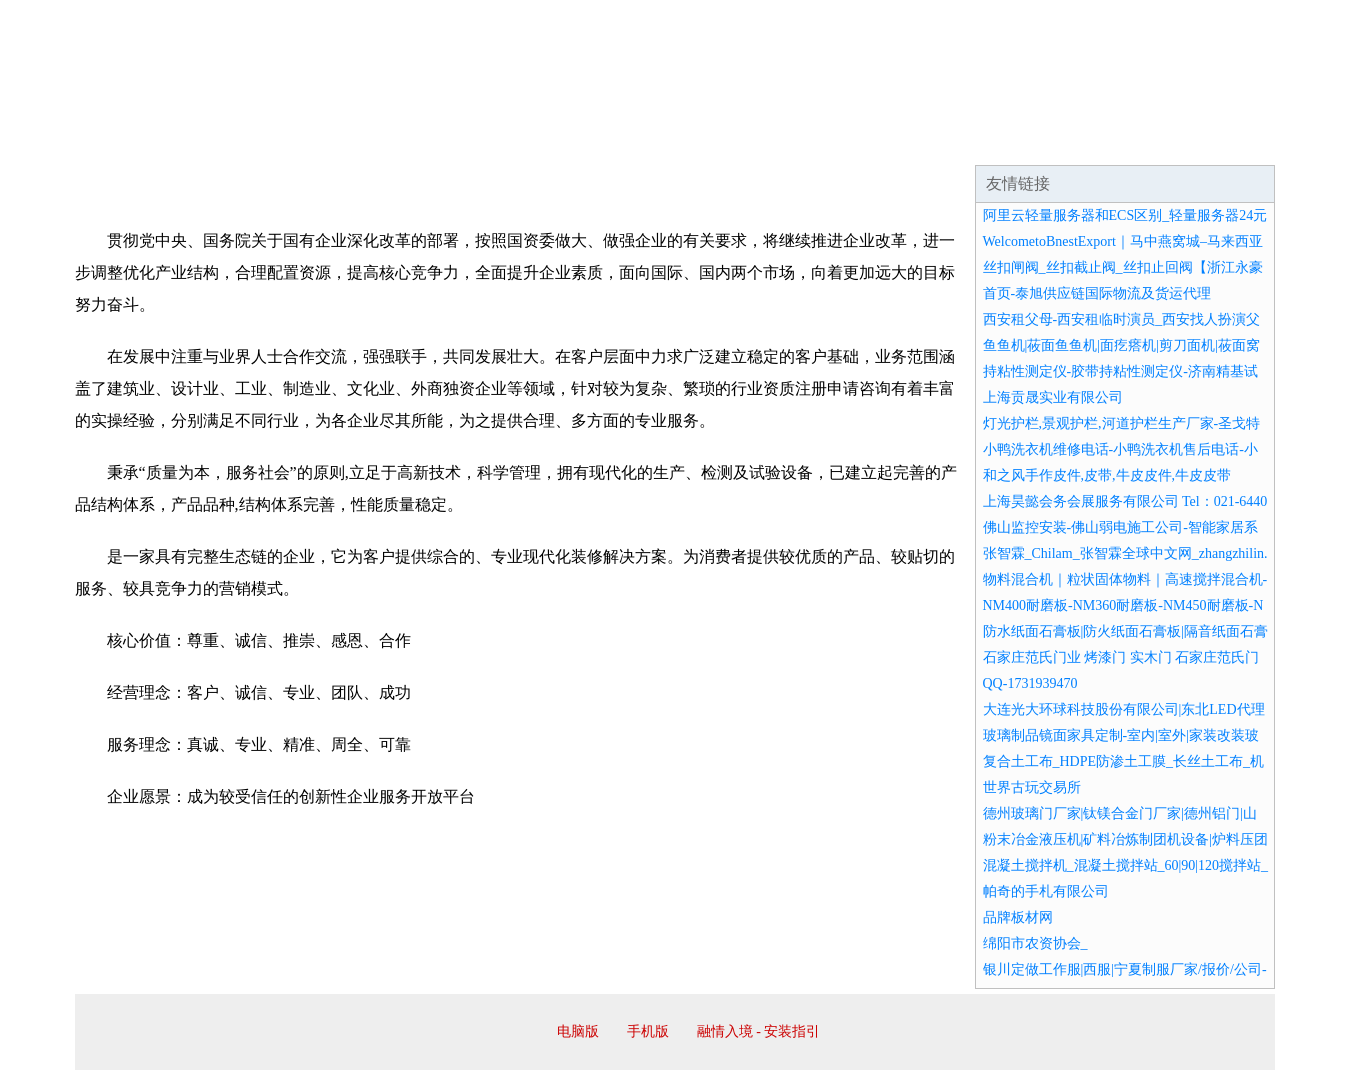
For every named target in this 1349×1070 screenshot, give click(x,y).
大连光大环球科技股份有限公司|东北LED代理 (1124, 709)
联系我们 (979, 140)
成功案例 (619, 140)
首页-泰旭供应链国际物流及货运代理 (1097, 293)
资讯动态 (1099, 140)
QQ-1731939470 (1030, 683)
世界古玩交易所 (1032, 787)
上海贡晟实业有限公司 (1053, 397)
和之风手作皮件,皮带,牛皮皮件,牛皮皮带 (1107, 475)
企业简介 (259, 140)
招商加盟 (739, 140)
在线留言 (1219, 140)
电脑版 (578, 1031)
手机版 (648, 1031)
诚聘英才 (859, 140)
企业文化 (379, 140)
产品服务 (499, 140)
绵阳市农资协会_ (1035, 943)
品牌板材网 (1018, 917)
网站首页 (139, 140)
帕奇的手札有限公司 (1046, 891)
